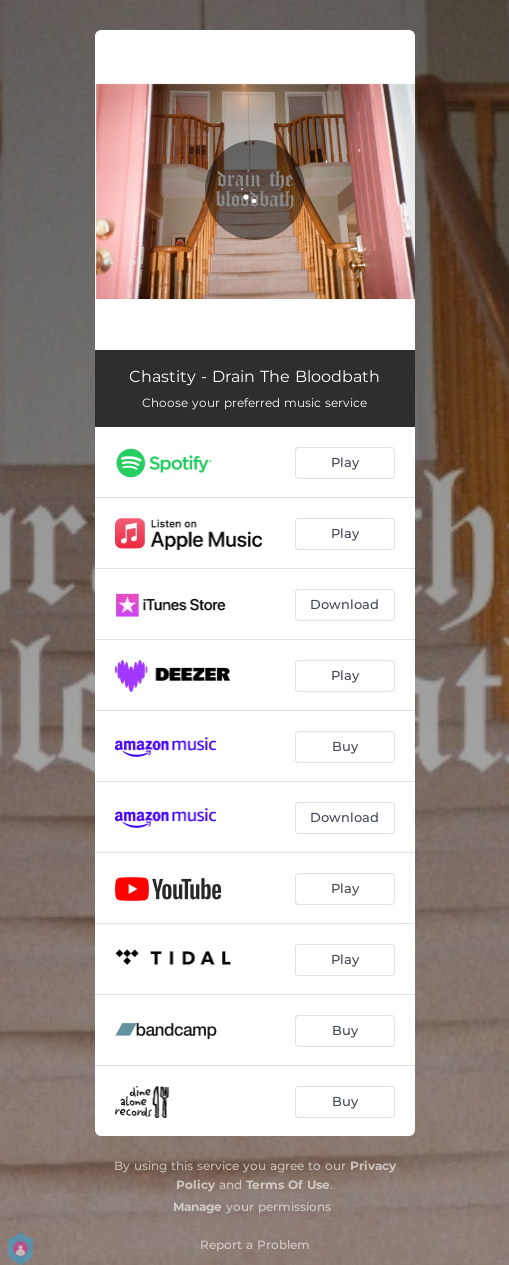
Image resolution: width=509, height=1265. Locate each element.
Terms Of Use (288, 1184)
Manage (197, 1206)
